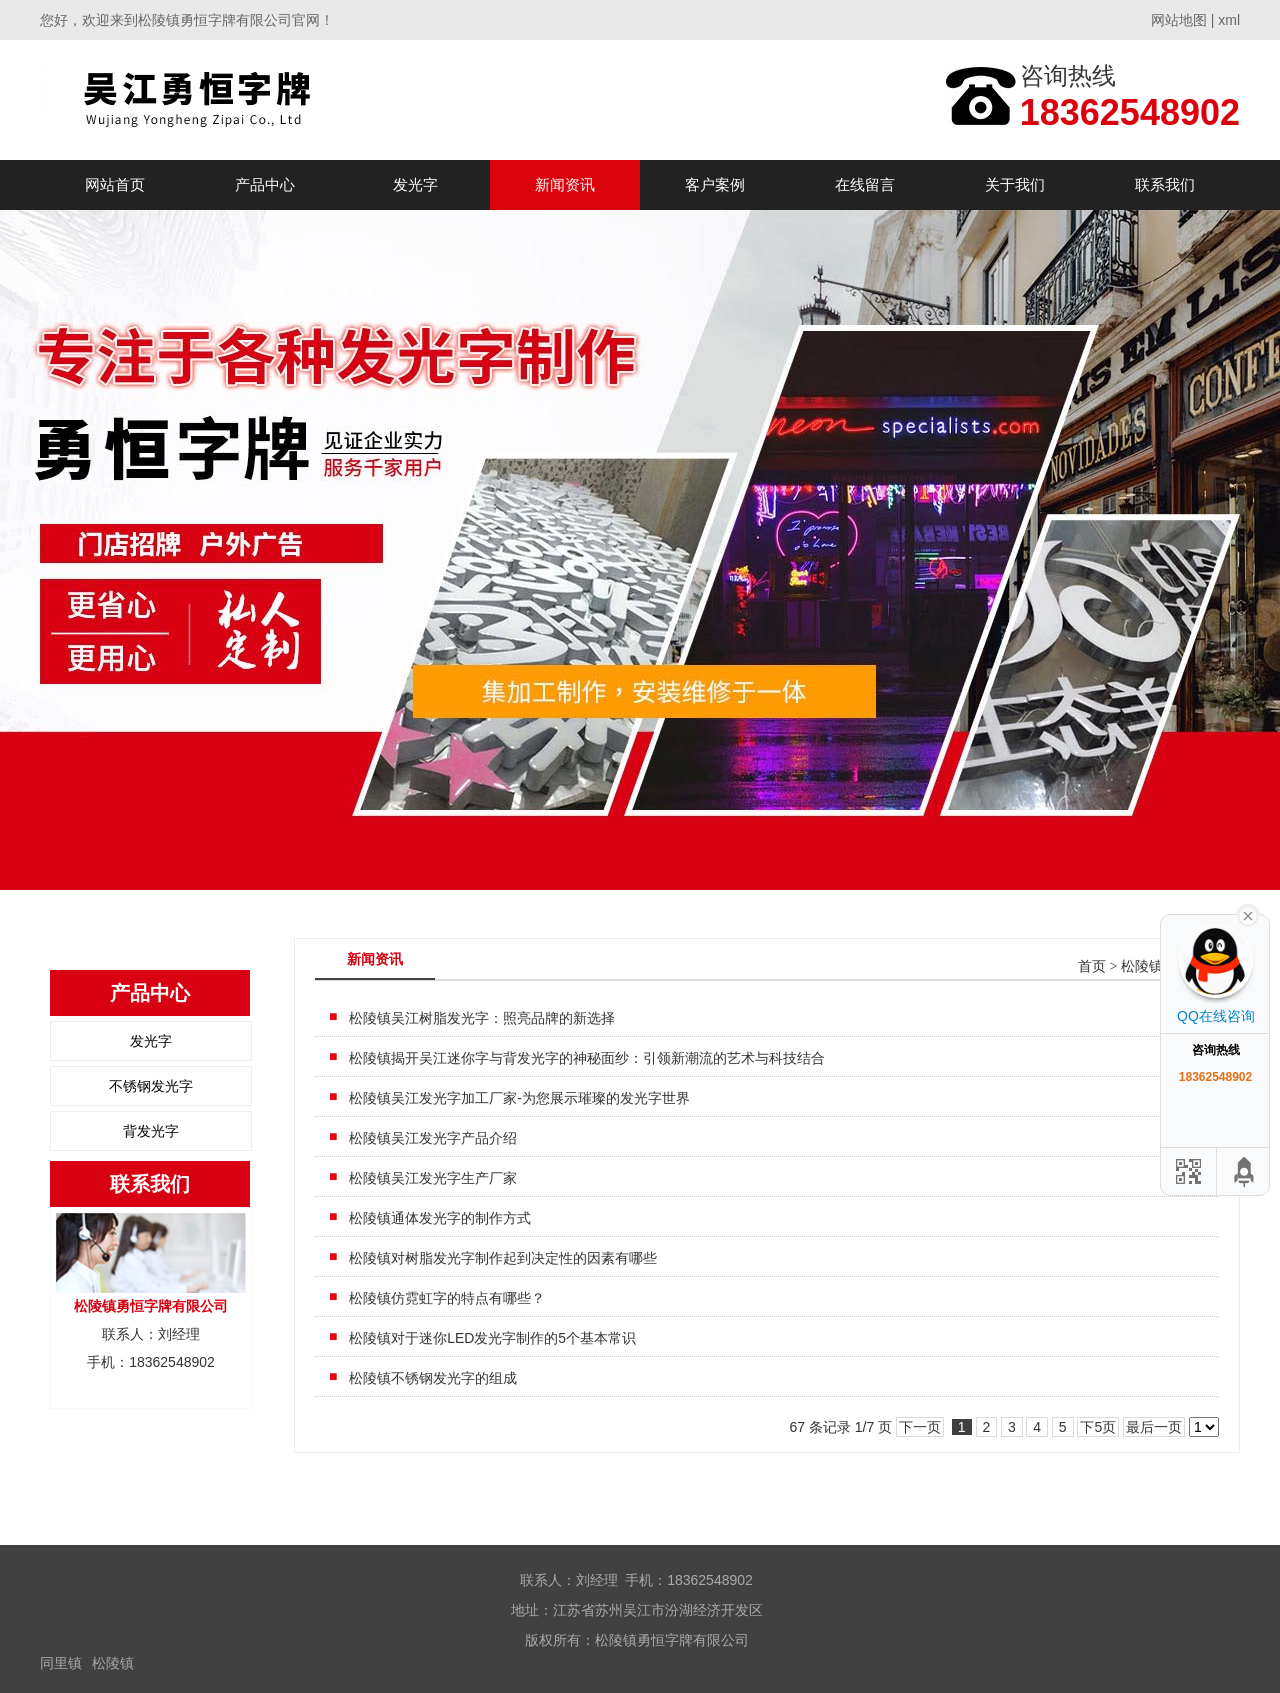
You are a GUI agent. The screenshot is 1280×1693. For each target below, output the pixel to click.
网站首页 (115, 184)
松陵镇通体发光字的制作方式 (440, 1218)
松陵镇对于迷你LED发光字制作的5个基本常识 (492, 1338)
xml (1229, 20)
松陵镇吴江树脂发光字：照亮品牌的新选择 (482, 1018)
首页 (1092, 966)
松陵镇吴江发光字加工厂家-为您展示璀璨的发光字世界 (519, 1098)
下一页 (920, 1427)
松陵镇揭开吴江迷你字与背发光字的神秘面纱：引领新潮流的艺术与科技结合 (587, 1058)
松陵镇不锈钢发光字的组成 (433, 1378)
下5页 (1098, 1427)
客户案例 (715, 184)
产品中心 (265, 184)
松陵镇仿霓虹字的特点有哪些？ (447, 1298)
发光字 (415, 184)
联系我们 (1165, 184)
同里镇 (61, 1663)
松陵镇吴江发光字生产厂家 (433, 1178)
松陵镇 (113, 1663)
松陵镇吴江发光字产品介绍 (433, 1138)
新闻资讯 (565, 184)
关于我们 (1015, 184)
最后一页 (1154, 1427)
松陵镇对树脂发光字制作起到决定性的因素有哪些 (503, 1258)
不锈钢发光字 (151, 1086)
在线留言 (865, 184)
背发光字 (151, 1131)
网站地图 (1179, 20)
